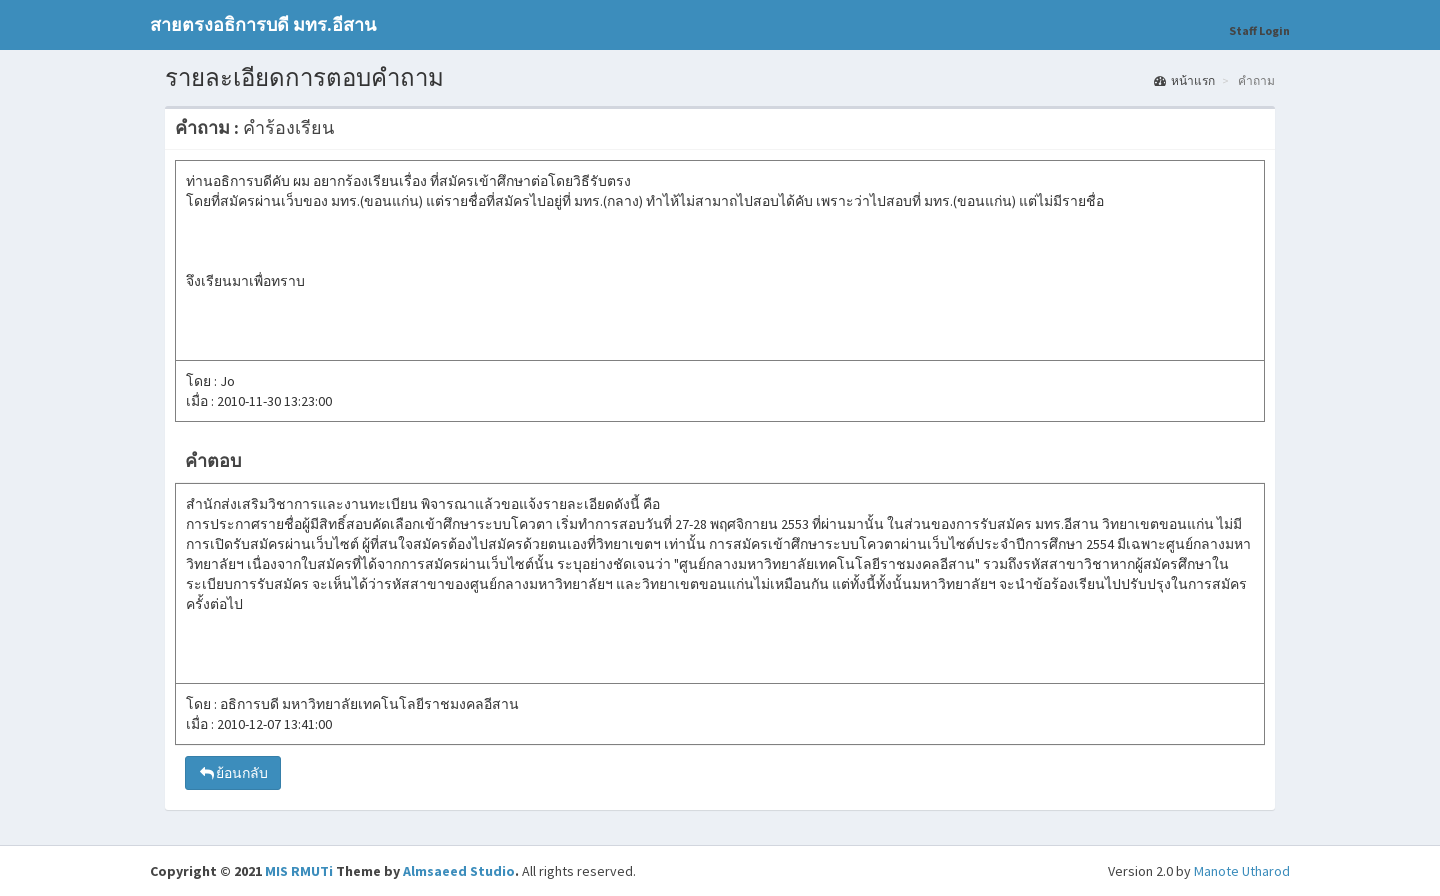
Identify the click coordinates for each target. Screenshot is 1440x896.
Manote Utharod (1242, 871)
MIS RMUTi (299, 871)
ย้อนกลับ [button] (233, 773)
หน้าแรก (1184, 80)
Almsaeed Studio (459, 871)
